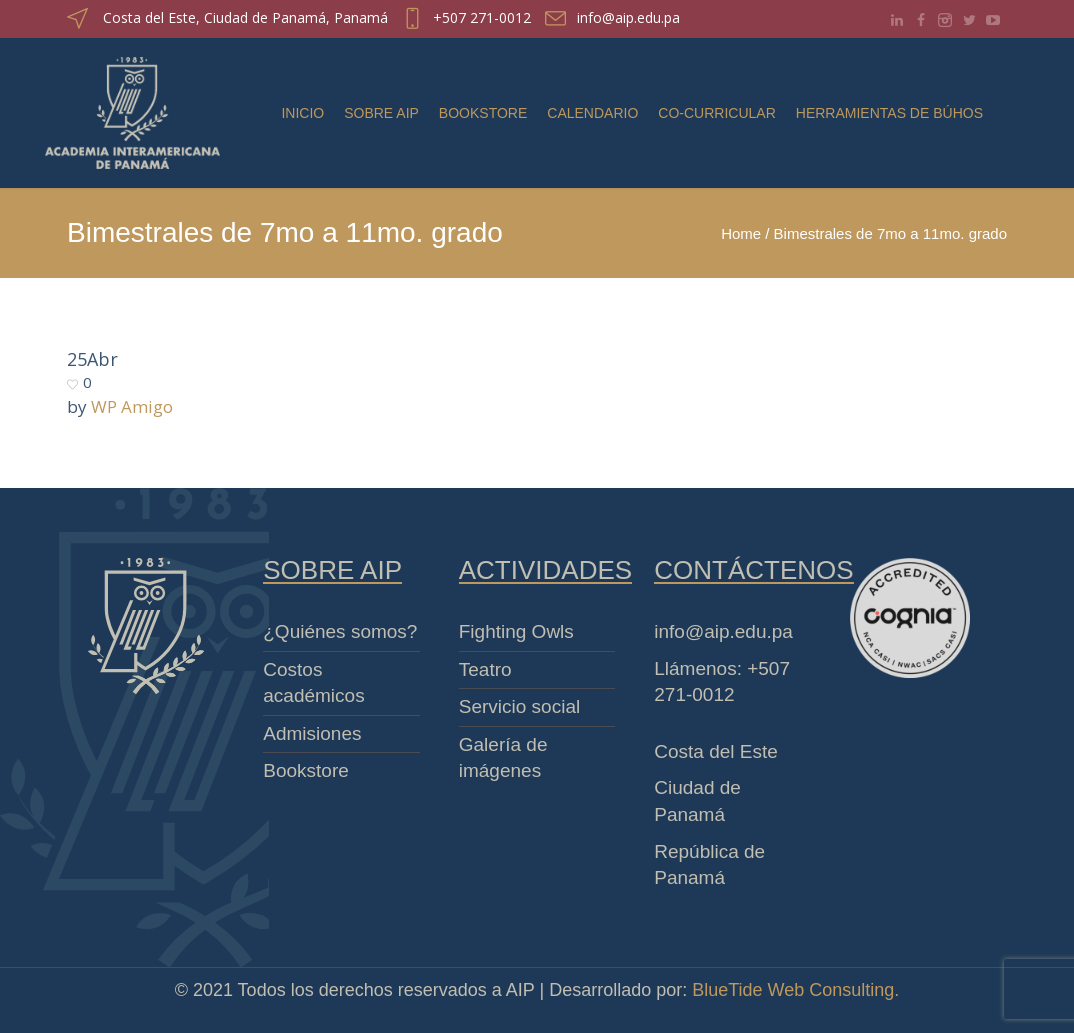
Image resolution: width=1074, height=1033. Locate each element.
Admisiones (312, 733)
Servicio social (519, 706)
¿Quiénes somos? (340, 631)
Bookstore (306, 770)
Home (741, 233)
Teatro (485, 669)
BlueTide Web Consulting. (795, 990)
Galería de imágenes (503, 758)
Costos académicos (313, 683)
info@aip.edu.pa (628, 17)
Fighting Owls (516, 631)
